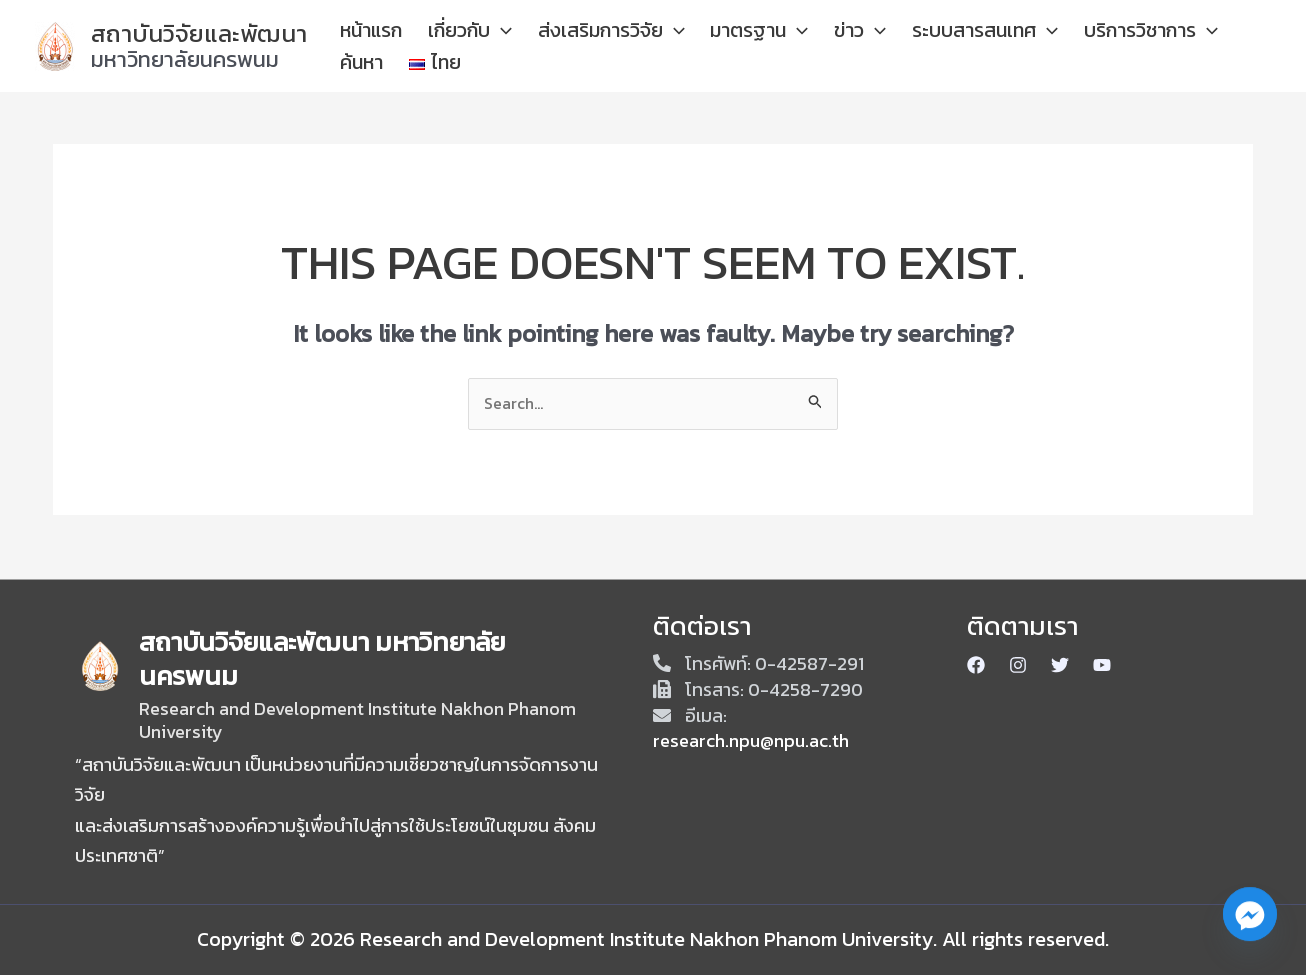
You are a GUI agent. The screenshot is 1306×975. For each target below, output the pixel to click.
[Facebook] (976, 665)
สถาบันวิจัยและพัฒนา (199, 33)
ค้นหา (1188, 46)
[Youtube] (1102, 665)
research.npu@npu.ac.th (751, 740)
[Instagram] (1018, 665)
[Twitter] (1060, 665)
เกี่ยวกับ (512, 46)
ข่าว (843, 46)
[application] (543, 46)
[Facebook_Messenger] (1250, 923)
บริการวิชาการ (1094, 46)
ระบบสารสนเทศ (948, 46)
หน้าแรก (433, 46)
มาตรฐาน (762, 46)
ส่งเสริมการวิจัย (633, 46)
